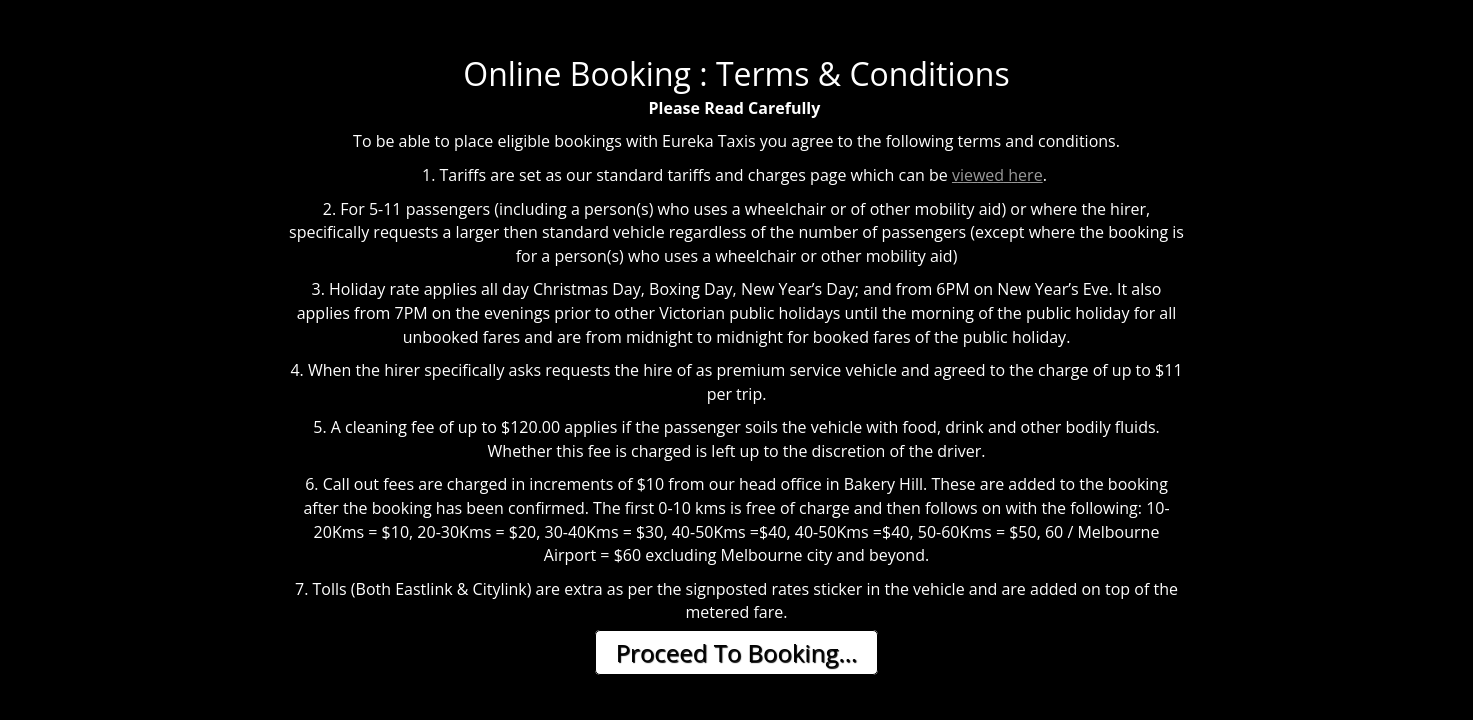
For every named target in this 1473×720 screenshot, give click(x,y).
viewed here (997, 175)
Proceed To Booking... (737, 652)
